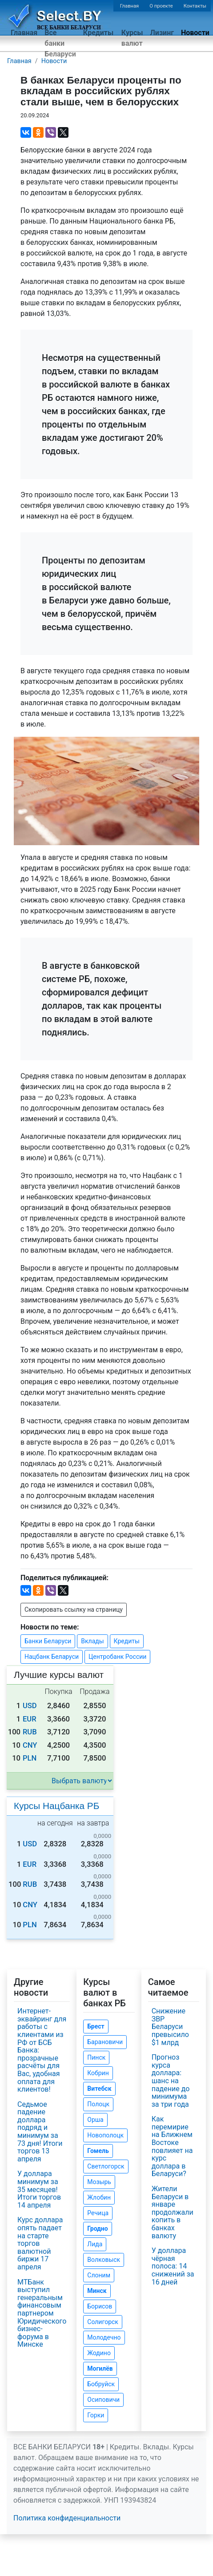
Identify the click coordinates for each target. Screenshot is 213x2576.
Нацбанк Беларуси (51, 1656)
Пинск (96, 2057)
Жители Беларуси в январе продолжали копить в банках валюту (172, 2212)
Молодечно (104, 2337)
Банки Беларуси (47, 1641)
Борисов (99, 2306)
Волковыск (103, 2259)
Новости (195, 32)
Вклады (92, 1641)
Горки (95, 2415)
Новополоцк (105, 2135)
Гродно (97, 2228)
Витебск (99, 2088)
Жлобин (99, 2197)
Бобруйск (101, 2384)
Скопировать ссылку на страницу (73, 1609)
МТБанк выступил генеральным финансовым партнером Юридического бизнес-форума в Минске (41, 2313)
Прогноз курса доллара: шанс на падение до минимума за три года (171, 2081)
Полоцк (98, 2104)
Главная (129, 6)
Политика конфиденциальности (67, 2518)
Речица (98, 2213)
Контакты (195, 6)
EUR (29, 1719)
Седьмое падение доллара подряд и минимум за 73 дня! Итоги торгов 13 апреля (40, 2131)
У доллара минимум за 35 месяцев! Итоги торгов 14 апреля (39, 2189)
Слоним (98, 2275)
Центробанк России (117, 1656)
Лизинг (162, 32)
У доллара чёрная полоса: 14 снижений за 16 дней (173, 2266)
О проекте (161, 6)
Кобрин (98, 2073)
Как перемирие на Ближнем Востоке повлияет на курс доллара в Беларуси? (172, 2146)
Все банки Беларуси (60, 43)
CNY (30, 1745)
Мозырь (99, 2181)
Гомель (98, 2150)
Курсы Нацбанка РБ (56, 1806)
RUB (30, 1732)
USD (30, 1705)
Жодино (99, 2352)
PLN (29, 1758)
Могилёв (100, 2368)
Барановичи (105, 2041)
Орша (95, 2119)
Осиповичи (103, 2399)
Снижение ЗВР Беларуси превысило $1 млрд (170, 2026)
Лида (94, 2244)
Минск (96, 2290)
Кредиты (98, 32)
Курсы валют (132, 38)
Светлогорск (105, 2166)
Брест (95, 2026)
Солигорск (102, 2321)
